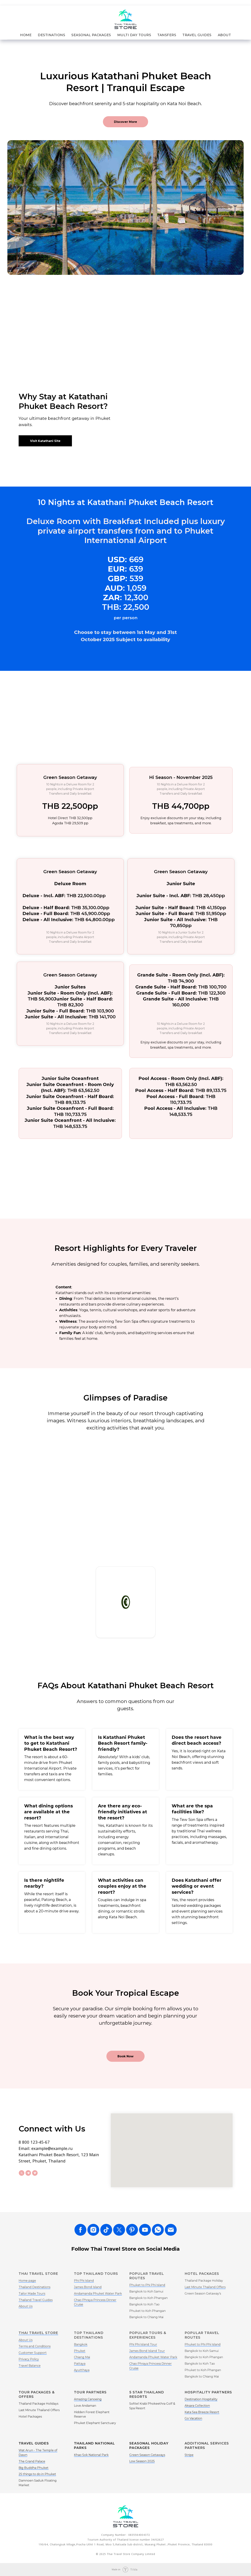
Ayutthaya (81, 2370)
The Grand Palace (32, 2461)
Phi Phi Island (84, 2280)
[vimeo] (35, 2173)
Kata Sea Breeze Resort (202, 2412)
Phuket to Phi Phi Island (147, 2285)
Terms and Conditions (35, 2346)
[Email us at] (171, 2230)
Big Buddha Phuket (34, 2468)
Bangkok (80, 2344)
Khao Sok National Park (91, 2455)
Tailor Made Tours (32, 2293)
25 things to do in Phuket (37, 2474)
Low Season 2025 (142, 2461)
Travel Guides (197, 35)
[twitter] (21, 2173)
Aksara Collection (197, 2405)
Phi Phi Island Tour (143, 2344)
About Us (25, 2306)
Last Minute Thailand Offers (205, 2287)
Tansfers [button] (166, 35)
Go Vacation (193, 2418)
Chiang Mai (82, 2357)
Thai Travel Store (38, 2333)
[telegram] (28, 2173)
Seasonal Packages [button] (91, 35)
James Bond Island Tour (147, 2351)
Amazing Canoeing (88, 2399)
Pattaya (79, 2363)
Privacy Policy (29, 2359)
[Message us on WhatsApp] (158, 2230)
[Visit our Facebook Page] (80, 2230)
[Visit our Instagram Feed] (93, 2230)
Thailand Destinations (34, 2287)
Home (26, 35)
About (224, 35)
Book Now (125, 2056)
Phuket (79, 2351)
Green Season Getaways (147, 2455)
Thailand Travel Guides (36, 2300)
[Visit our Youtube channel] (145, 2230)
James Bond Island (88, 2287)
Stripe (189, 2455)
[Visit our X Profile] (119, 2230)
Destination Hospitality (201, 2399)
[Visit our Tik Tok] (106, 2230)
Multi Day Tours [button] (134, 35)
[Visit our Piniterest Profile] (132, 2230)
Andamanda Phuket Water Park (98, 2293)
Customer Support (33, 2352)
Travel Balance (30, 2365)
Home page (27, 2280)
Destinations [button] (51, 35)
